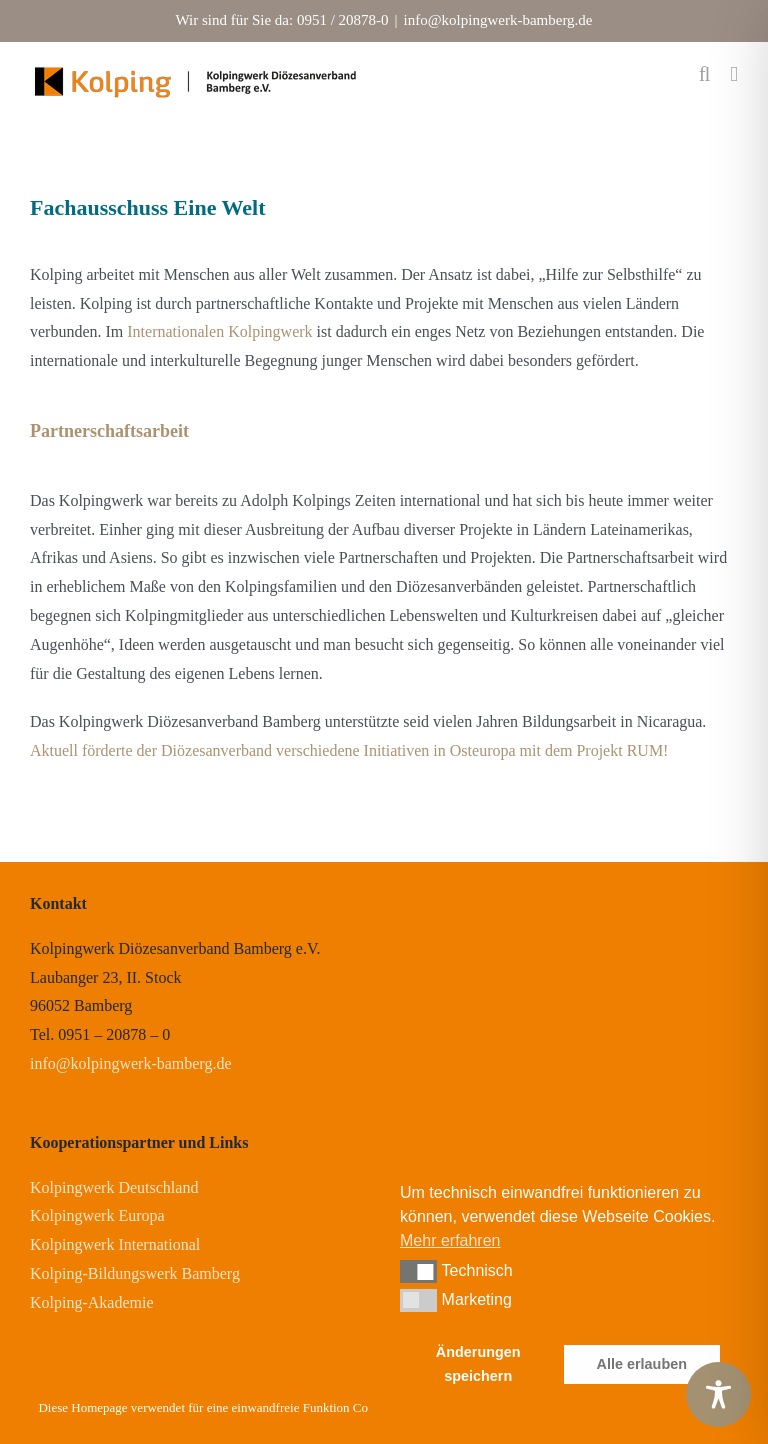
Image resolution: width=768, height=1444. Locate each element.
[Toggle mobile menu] (734, 74)
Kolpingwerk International (115, 1244)
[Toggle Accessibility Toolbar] (718, 1394)
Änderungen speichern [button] (478, 1364)
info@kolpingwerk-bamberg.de (498, 20)
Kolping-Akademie (92, 1302)
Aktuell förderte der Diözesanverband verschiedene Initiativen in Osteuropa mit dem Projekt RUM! (349, 750)
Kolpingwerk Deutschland (114, 1187)
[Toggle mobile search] (705, 74)
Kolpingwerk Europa (97, 1215)
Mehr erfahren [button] (450, 1240)
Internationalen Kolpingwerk (219, 331)
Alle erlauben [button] (642, 1364)
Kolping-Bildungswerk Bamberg (135, 1273)
